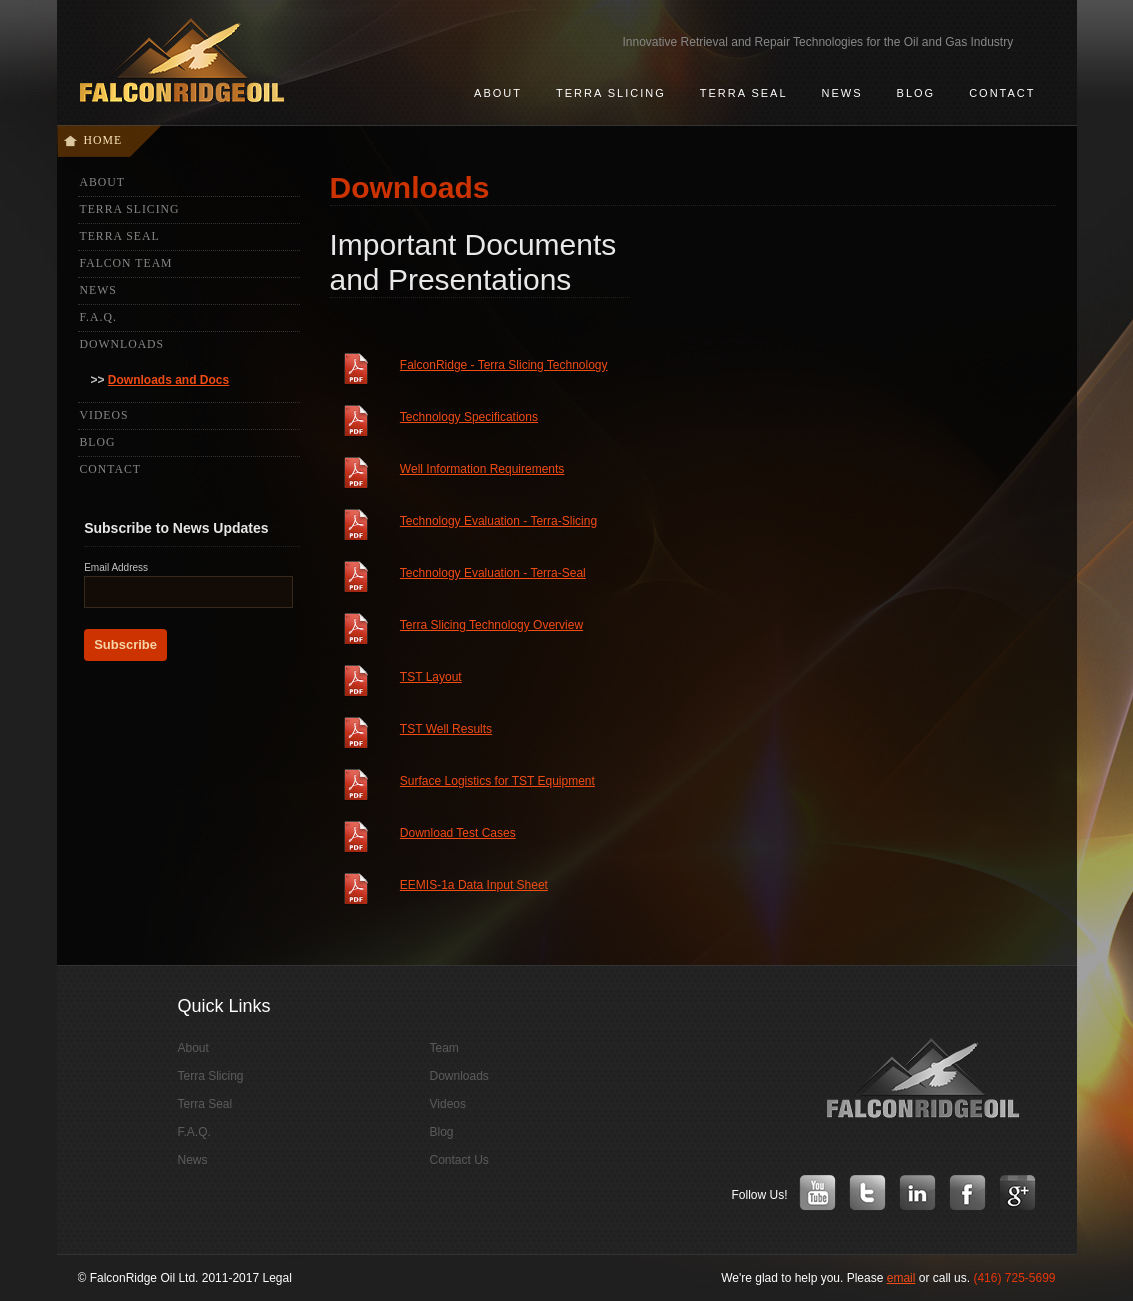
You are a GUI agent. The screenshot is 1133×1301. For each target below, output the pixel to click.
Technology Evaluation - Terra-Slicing (498, 521)
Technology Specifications (469, 417)
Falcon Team (126, 263)
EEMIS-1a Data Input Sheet (474, 885)
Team (444, 1048)
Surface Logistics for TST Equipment (497, 781)
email (901, 1278)
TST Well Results (446, 729)
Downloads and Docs (168, 380)
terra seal (744, 93)
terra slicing (611, 93)
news (842, 93)
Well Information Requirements (482, 469)
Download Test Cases (458, 833)
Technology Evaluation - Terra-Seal (493, 573)
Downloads (122, 344)
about (498, 93)
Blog (916, 93)
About (102, 182)
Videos (104, 415)
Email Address (116, 567)
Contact (110, 469)
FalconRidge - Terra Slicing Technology (504, 365)
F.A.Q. (98, 317)
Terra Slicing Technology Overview (491, 625)
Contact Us (459, 1160)
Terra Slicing (130, 209)
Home (103, 140)
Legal (276, 1278)
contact (1002, 93)
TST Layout (431, 677)
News (98, 290)
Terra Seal (120, 236)
